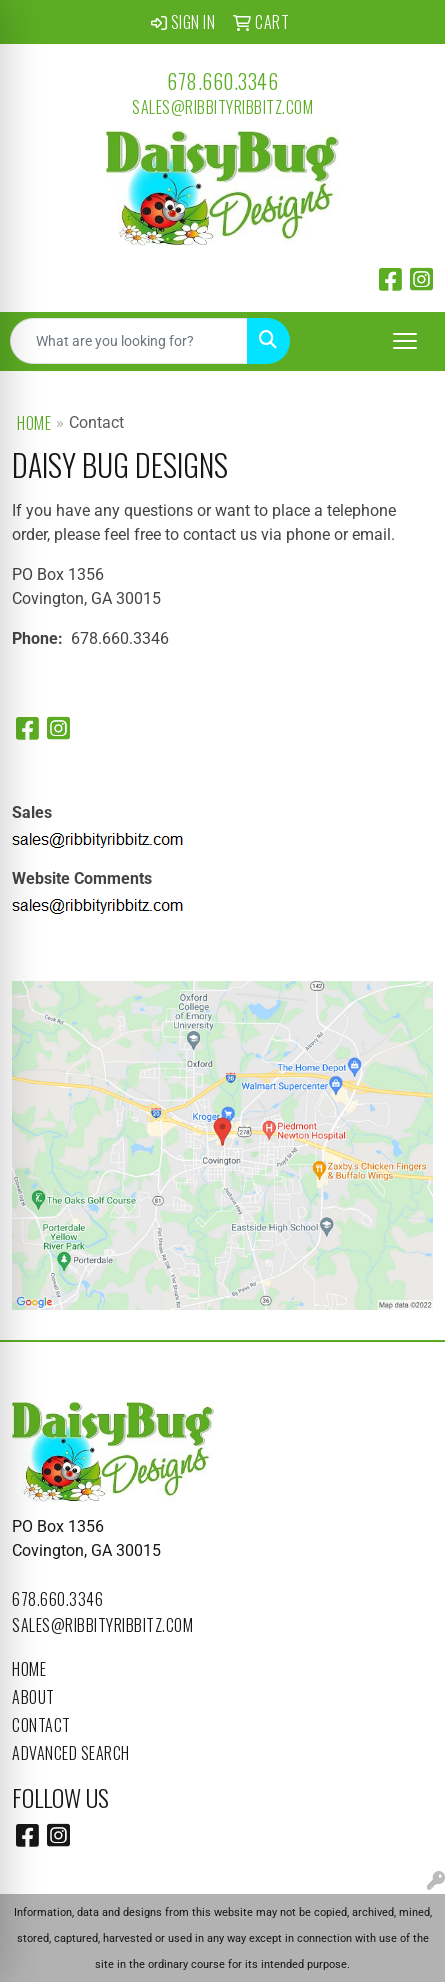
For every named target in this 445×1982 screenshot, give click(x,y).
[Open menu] (405, 341)
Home (34, 423)
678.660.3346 (222, 81)
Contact (41, 1725)
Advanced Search (71, 1753)
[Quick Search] (129, 341)
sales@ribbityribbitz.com (222, 107)
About (33, 1697)
